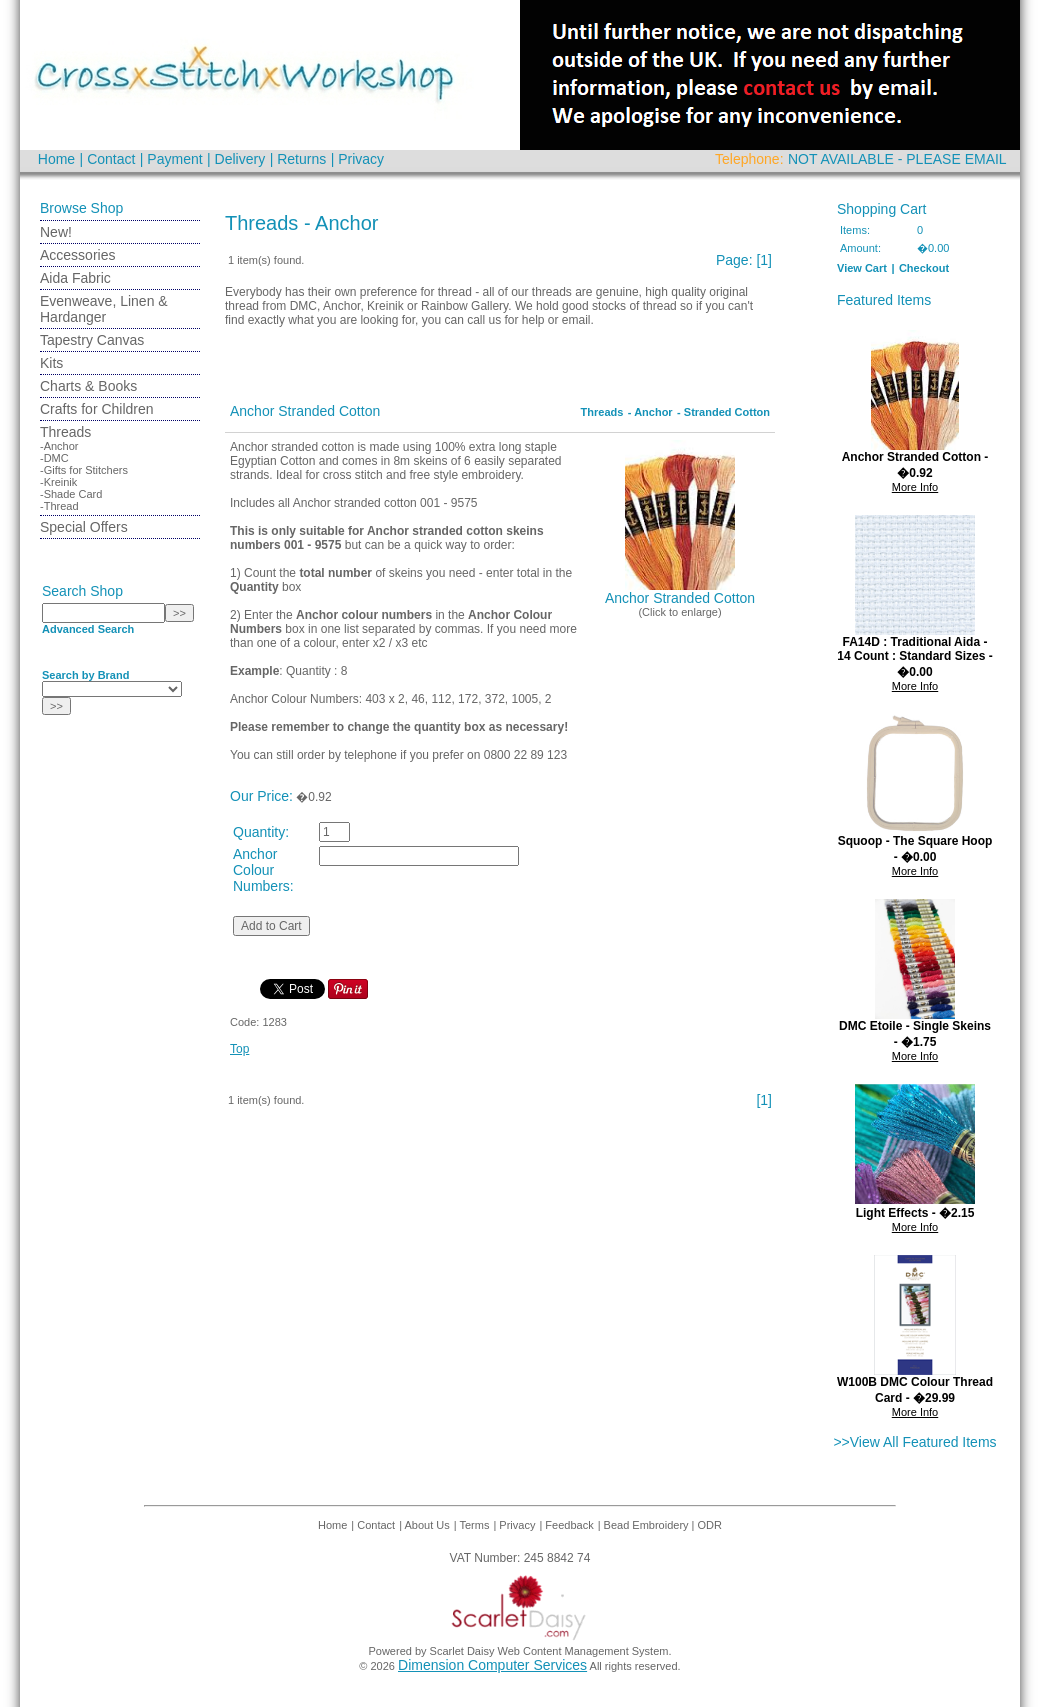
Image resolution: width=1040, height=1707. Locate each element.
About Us (427, 1525)
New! (56, 232)
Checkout (924, 268)
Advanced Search (88, 629)
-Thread (59, 506)
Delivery (240, 159)
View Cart (862, 268)
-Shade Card (71, 494)
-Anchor (59, 446)
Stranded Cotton (727, 412)
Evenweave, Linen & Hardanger (104, 309)
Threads (65, 432)
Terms (474, 1525)
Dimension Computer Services (492, 1665)
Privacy (361, 159)
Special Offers (84, 527)
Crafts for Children (97, 409)
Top (239, 1049)
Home (56, 159)
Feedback (569, 1525)
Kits (51, 363)
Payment (174, 159)
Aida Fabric (75, 278)
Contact (111, 159)
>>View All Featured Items (914, 1442)
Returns (301, 159)
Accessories (77, 255)
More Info (915, 487)
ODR (710, 1525)
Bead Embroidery (648, 1525)
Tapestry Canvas (92, 340)
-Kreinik (58, 482)
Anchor (653, 412)
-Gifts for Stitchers (84, 470)
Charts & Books (88, 386)
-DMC (54, 458)
